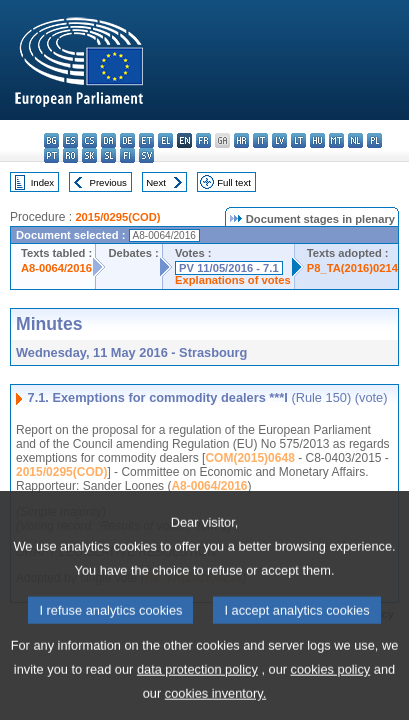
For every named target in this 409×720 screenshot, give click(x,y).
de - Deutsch (127, 140)
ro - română (70, 155)
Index (42, 182)
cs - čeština (89, 140)
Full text (234, 182)
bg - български (51, 140)
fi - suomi (127, 155)
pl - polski (374, 140)
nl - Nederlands (355, 140)
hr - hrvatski (241, 140)
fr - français (203, 140)
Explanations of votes (233, 280)
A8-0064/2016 (56, 268)
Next (156, 182)
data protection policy (197, 690)
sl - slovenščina (108, 155)
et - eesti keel (146, 140)
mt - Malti (336, 140)
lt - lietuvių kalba (298, 140)
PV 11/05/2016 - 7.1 (229, 268)
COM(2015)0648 (249, 458)
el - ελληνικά (165, 140)
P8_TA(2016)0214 (352, 268)
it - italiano (260, 140)
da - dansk (108, 140)
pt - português (51, 155)
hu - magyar (317, 140)
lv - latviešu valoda (279, 140)
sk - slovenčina (89, 155)
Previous (108, 182)
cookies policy (331, 690)
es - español (70, 140)
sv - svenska (146, 155)
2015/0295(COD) (117, 217)
